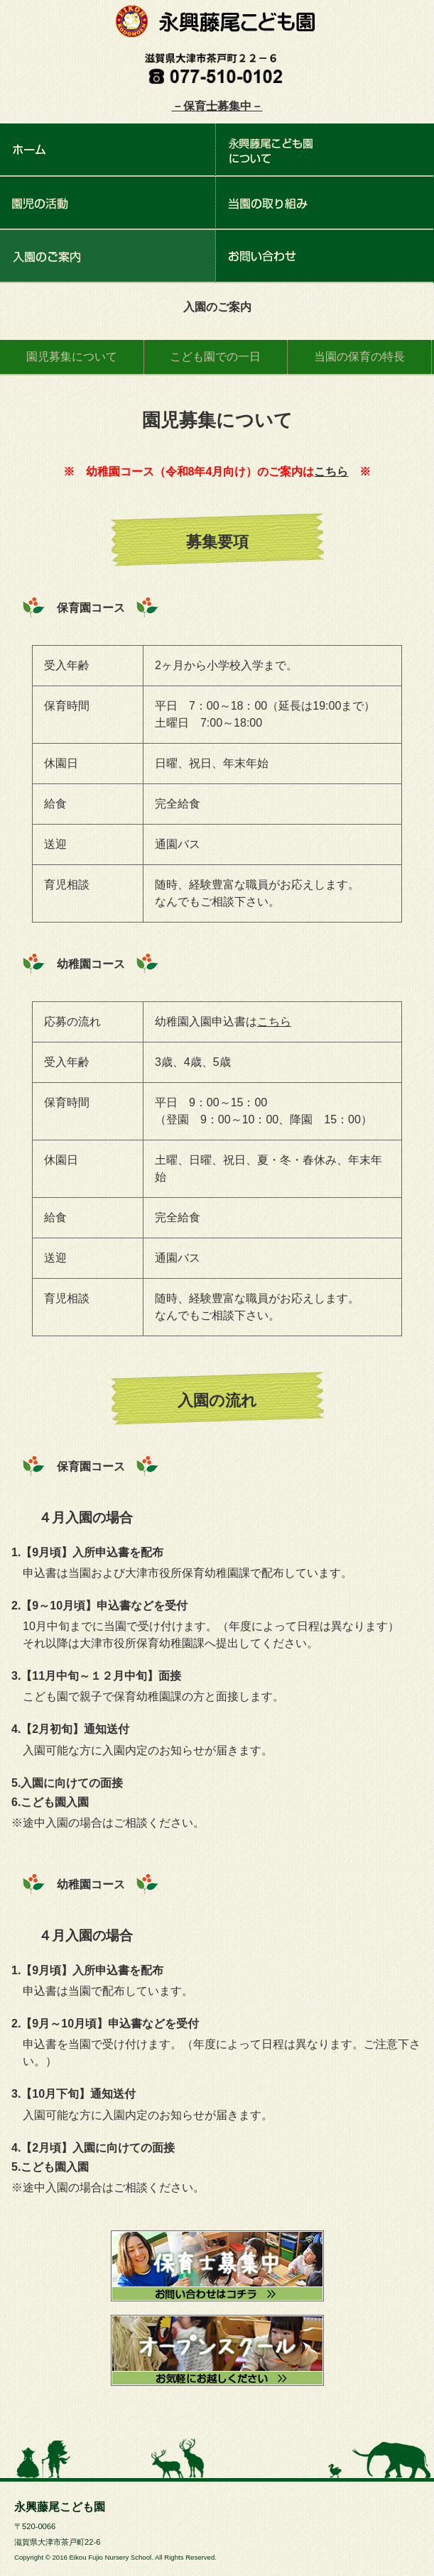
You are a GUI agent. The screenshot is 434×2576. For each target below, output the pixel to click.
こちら (331, 472)
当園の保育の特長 (359, 357)
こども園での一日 (215, 357)
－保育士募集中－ (217, 106)
